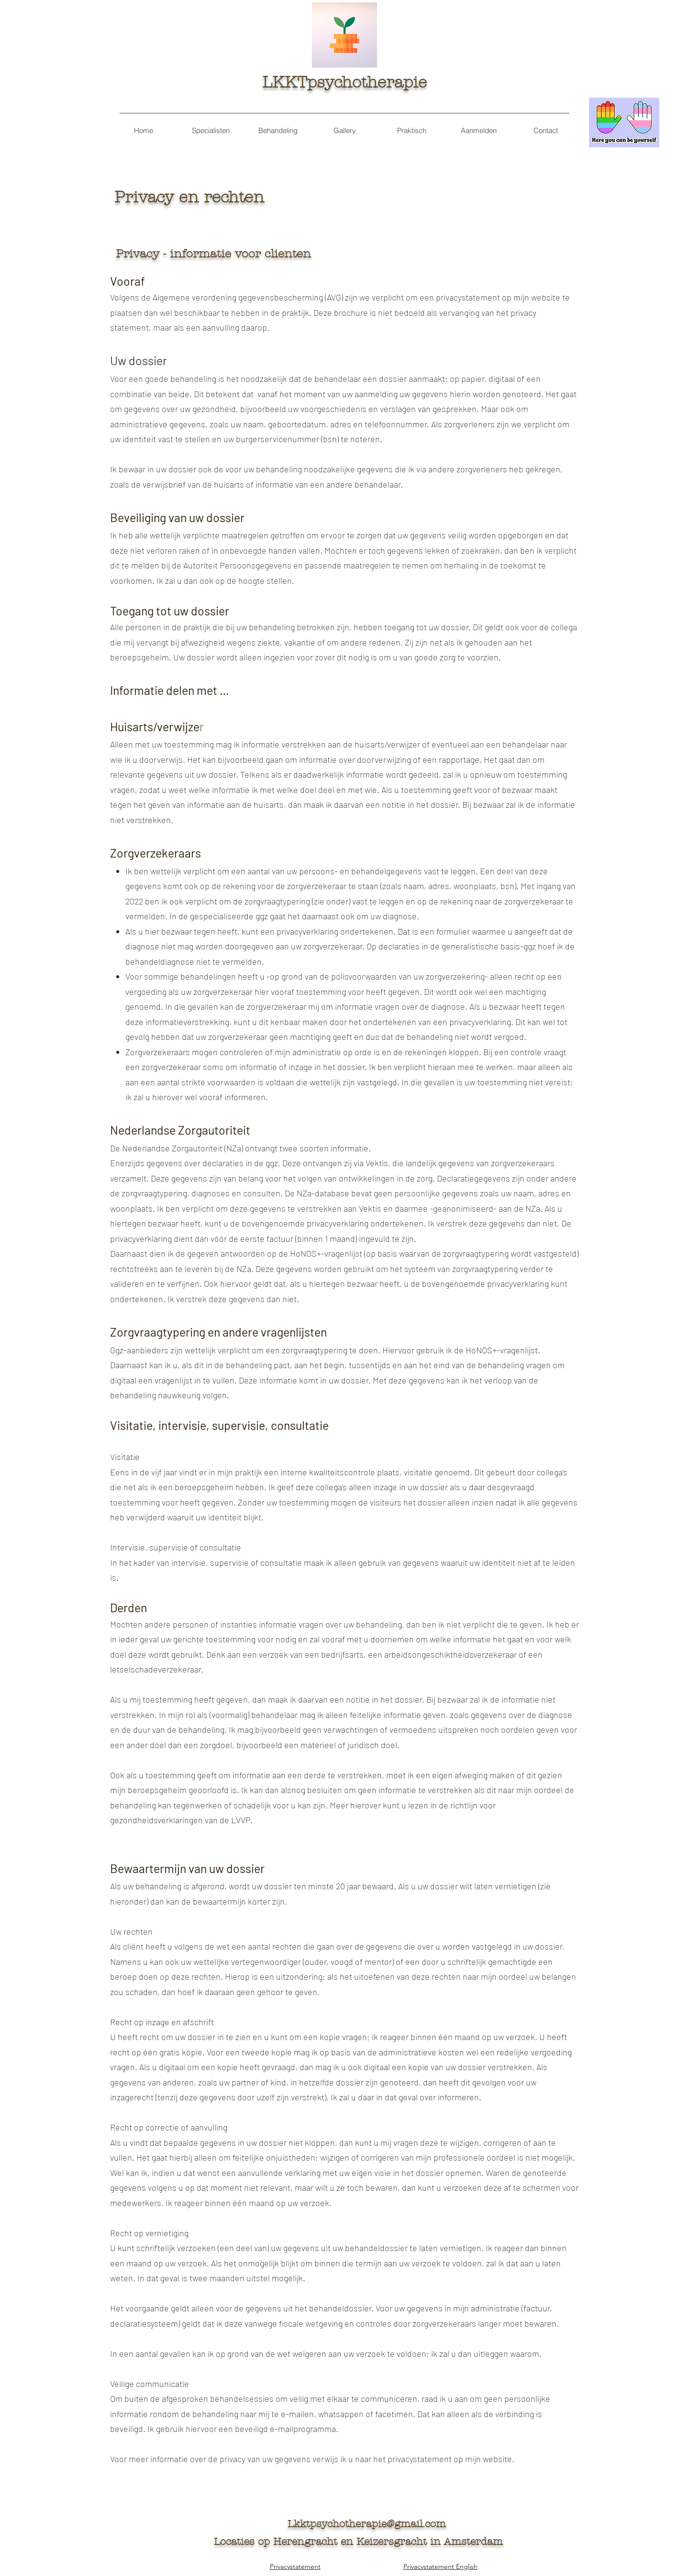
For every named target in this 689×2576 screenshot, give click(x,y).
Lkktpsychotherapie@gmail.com (367, 2524)
